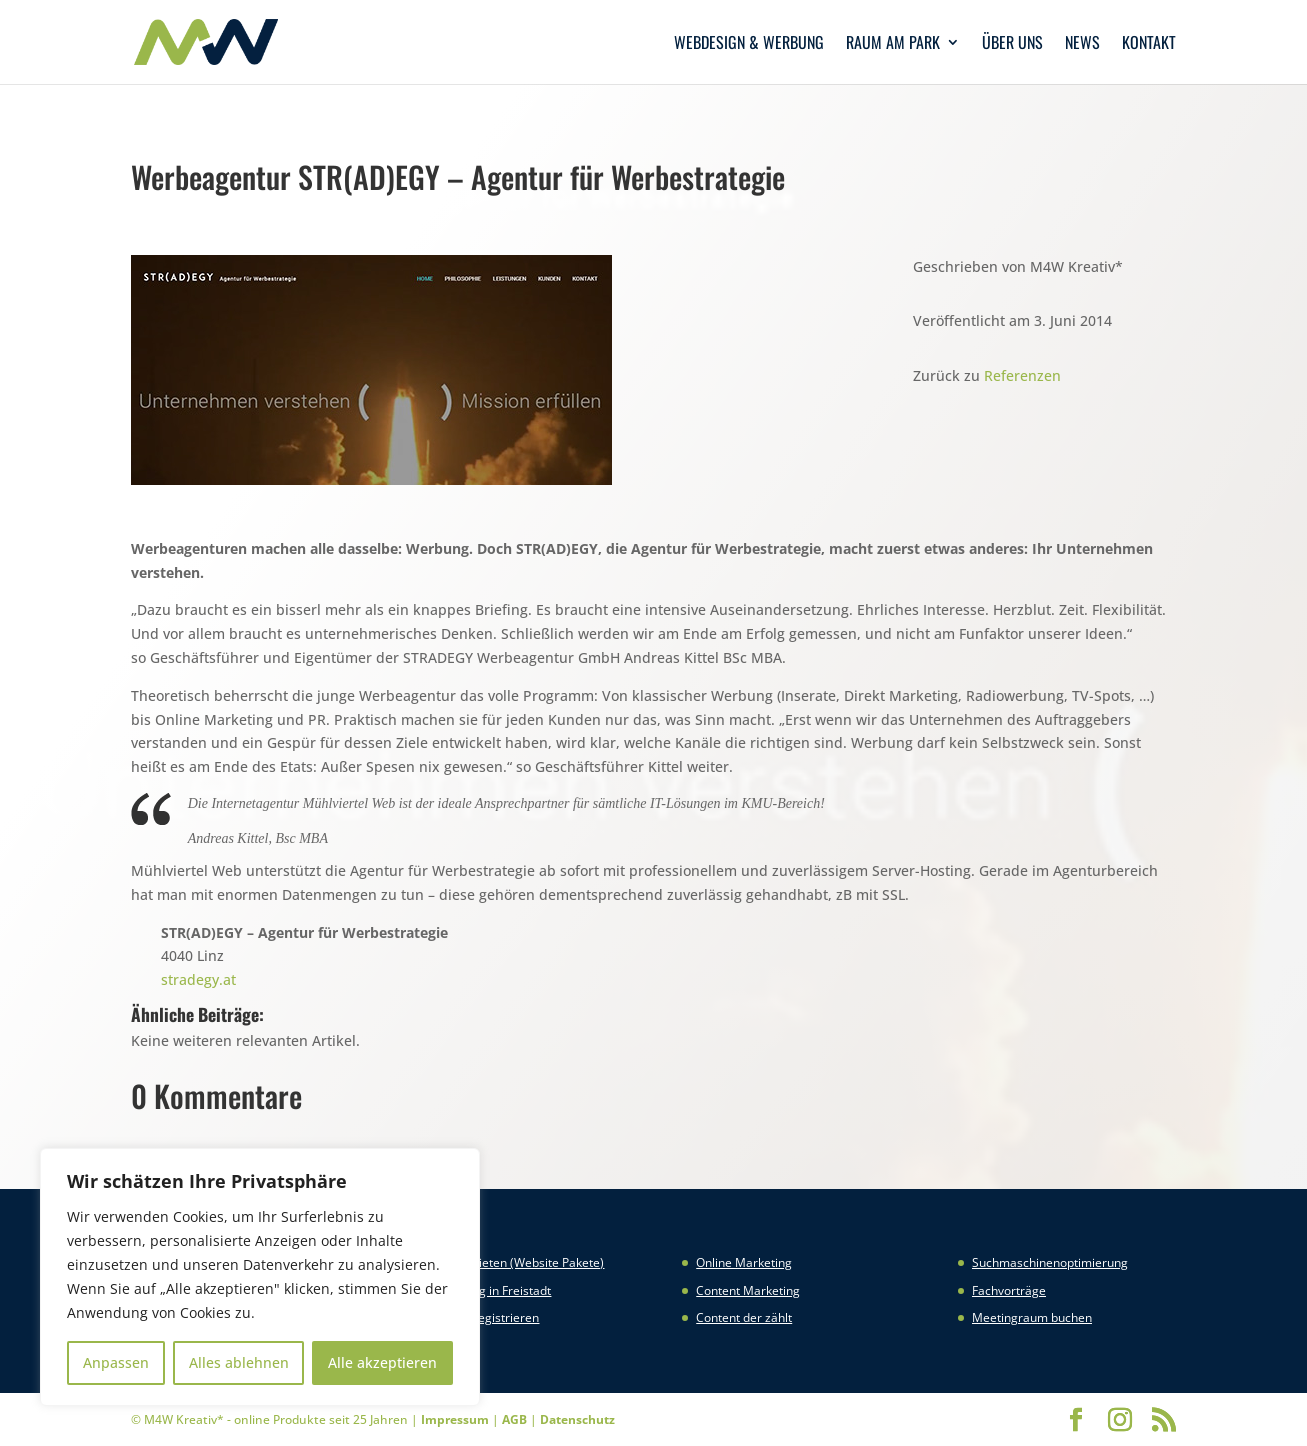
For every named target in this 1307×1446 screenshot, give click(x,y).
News (1082, 44)
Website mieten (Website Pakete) (512, 1262)
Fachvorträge (1009, 1290)
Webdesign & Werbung (749, 44)
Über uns (1012, 44)
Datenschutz (577, 1419)
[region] (260, 1277)
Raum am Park (893, 44)
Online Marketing (744, 1262)
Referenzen (1022, 375)
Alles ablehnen (239, 1362)
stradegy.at (198, 979)
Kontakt (1149, 44)
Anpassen (116, 1362)
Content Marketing (748, 1290)
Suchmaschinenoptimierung (1050, 1262)
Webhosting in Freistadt (485, 1290)
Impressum (455, 1419)
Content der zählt (744, 1317)
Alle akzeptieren (382, 1362)
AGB (514, 1419)
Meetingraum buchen (1032, 1317)
